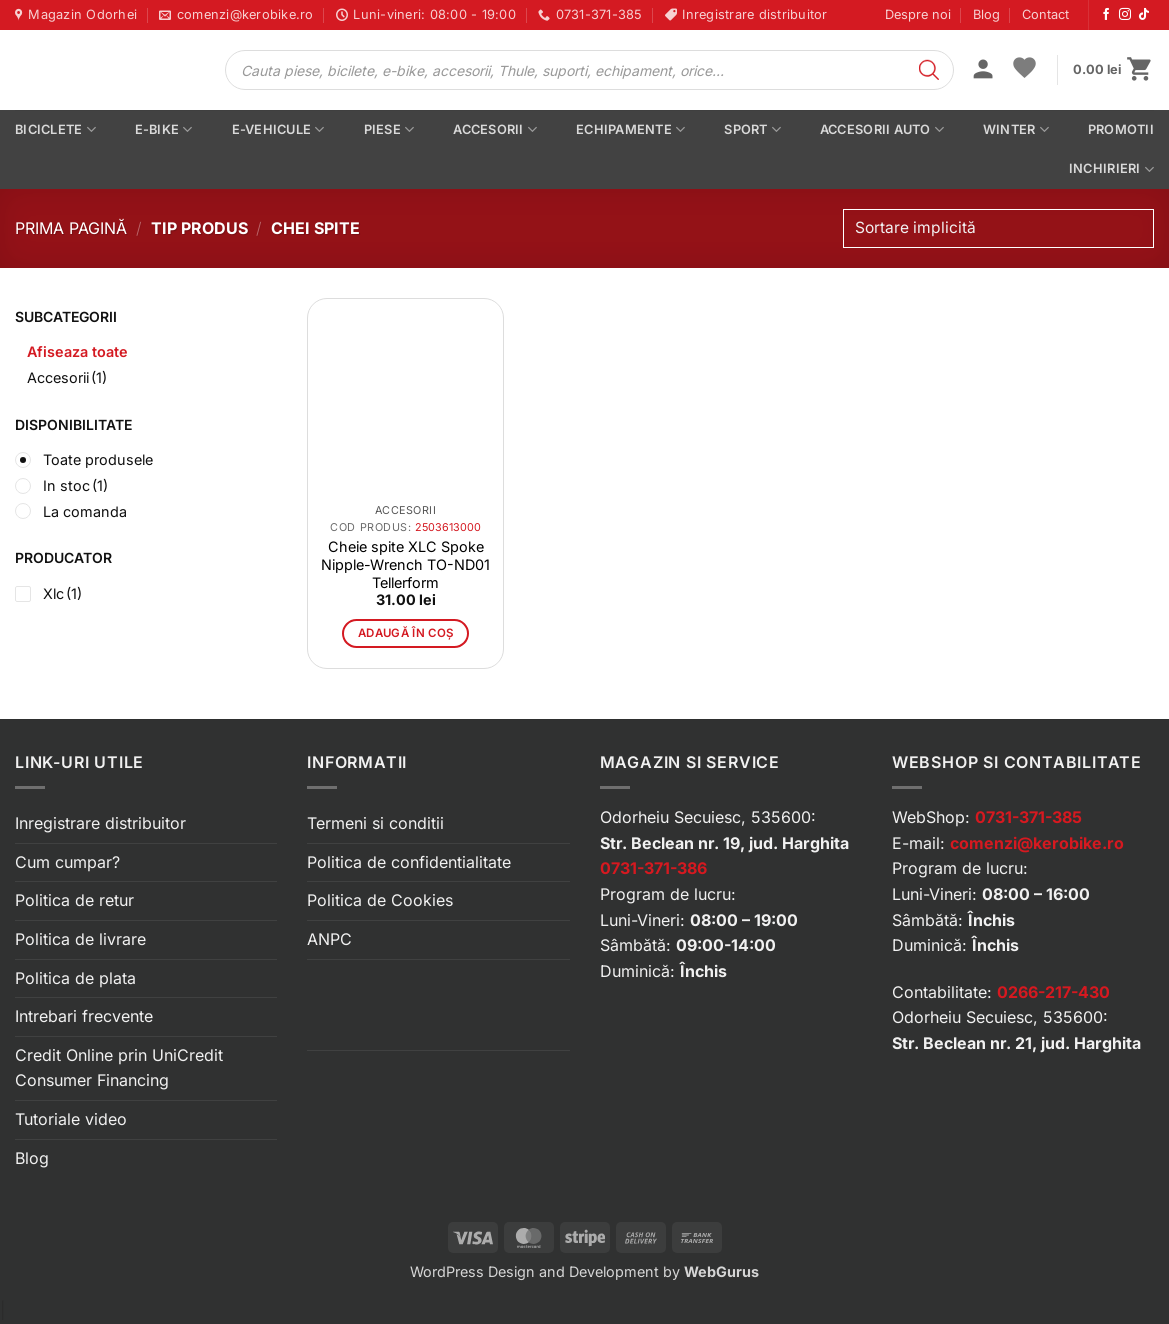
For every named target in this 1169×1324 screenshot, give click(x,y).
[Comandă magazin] (998, 228)
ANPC (329, 939)
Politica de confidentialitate (409, 862)
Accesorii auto (882, 129)
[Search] (929, 70)
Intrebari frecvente (84, 1016)
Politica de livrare (80, 939)
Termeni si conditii (375, 823)
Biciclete (55, 129)
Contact (1045, 14)
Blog (986, 14)
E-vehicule (278, 129)
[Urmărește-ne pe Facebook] (1106, 15)
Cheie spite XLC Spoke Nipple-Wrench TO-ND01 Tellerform (405, 564)
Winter (1016, 129)
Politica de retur (74, 900)
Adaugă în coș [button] (406, 633)
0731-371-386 (653, 868)
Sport (752, 129)
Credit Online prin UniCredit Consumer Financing (119, 1068)
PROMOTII (1121, 129)
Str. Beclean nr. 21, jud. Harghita (1016, 1043)
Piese (389, 129)
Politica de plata (75, 978)
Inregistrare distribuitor (100, 823)
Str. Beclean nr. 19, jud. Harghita (724, 843)
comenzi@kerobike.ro (1037, 843)
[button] (983, 71)
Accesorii (495, 129)
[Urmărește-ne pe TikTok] (1144, 15)
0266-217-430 (1053, 992)
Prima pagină (71, 228)
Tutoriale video (71, 1119)
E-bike (164, 129)
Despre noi (918, 14)
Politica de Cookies (380, 900)
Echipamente (630, 129)
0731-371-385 (1028, 817)
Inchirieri (1111, 169)
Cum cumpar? (67, 862)
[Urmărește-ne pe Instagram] (1125, 15)
